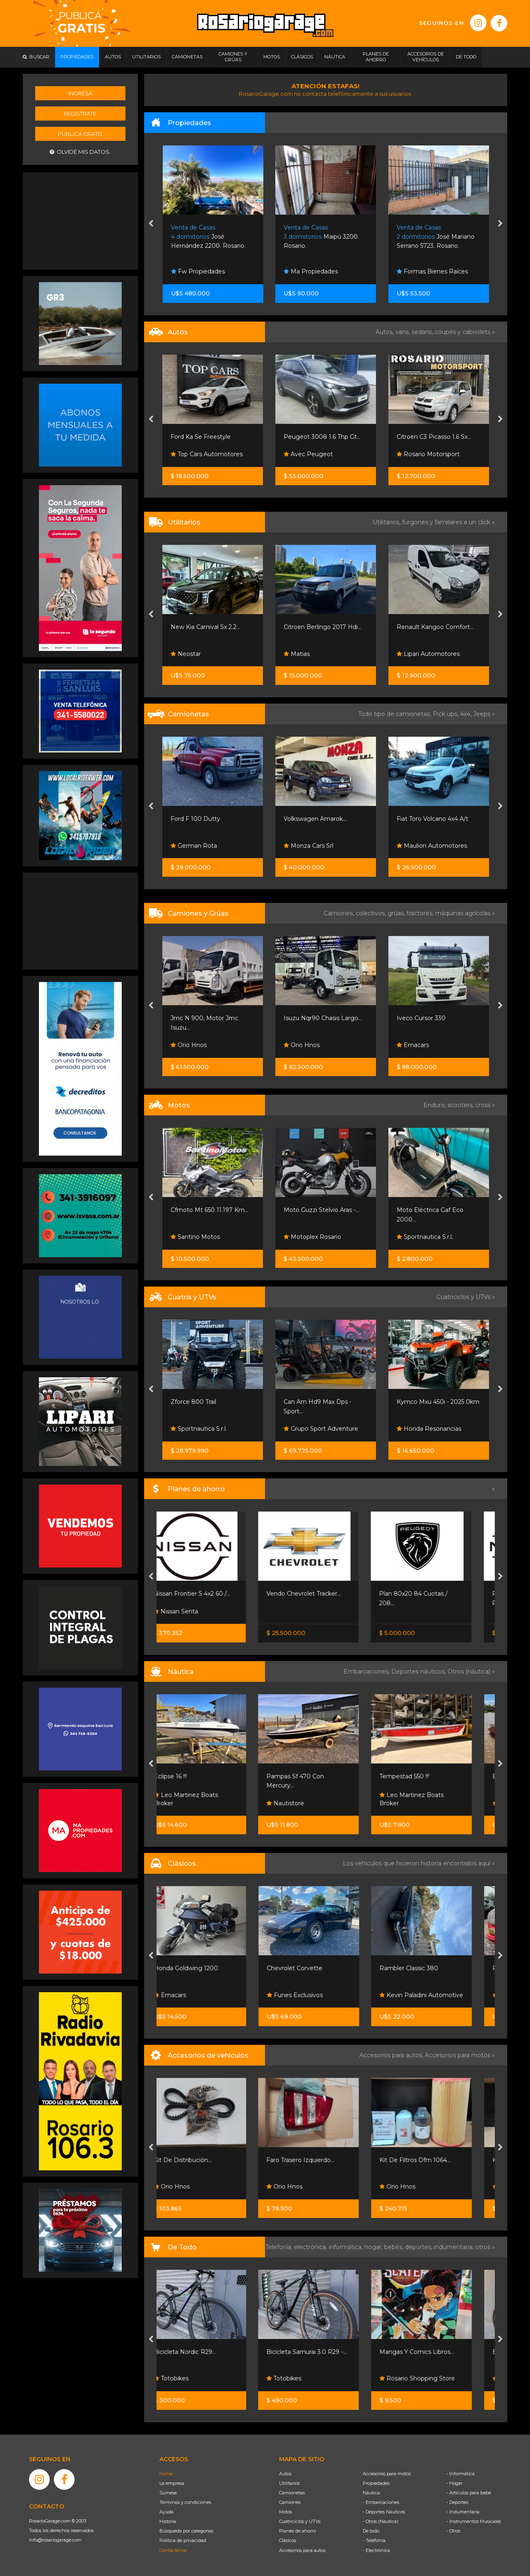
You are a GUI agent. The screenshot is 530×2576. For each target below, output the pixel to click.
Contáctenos (173, 2550)
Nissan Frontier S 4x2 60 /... (209, 1593)
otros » (485, 2247)
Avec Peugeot (421, 454)
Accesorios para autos (302, 2550)
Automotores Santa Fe (207, 454)
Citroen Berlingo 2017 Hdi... (436, 627)
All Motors (189, 1237)
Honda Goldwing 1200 (203, 1968)
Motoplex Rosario (425, 1237)
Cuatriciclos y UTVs (299, 2521)
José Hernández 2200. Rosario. (321, 237)
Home (166, 2474)
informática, (346, 2247)
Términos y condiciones (185, 2502)
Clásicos (287, 2540)
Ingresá (80, 93)
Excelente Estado (196, 1210)
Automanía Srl (195, 845)
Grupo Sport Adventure (208, 1428)
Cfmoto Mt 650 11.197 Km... (322, 1210)
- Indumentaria (462, 2512)
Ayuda (166, 2512)
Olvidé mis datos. (80, 152)
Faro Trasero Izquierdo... (318, 2160)
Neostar (299, 654)
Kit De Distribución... (200, 2160)
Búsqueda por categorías (186, 2531)
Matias (410, 654)
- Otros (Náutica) (380, 2521)
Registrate (80, 113)
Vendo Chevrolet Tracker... (321, 1593)
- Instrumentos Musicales (473, 2521)
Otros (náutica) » (471, 1671)
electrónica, (311, 2247)
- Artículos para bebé (468, 2493)
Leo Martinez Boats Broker (203, 1799)
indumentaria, (454, 2247)
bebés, (394, 2247)
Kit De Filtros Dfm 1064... (432, 2160)
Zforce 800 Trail (306, 1401)
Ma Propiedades (424, 271)
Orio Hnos (189, 1045)
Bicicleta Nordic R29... (202, 2352)
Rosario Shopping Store (434, 2378)
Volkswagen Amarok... (428, 818)
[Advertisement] (80, 220)
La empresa (171, 2483)
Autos (285, 2474)
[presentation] (151, 224)
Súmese (168, 2493)
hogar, (374, 2247)
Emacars (187, 1995)
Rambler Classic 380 (426, 1968)
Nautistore (302, 1803)
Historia (167, 2521)
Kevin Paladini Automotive (438, 1995)
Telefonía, (279, 2247)
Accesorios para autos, (392, 2055)
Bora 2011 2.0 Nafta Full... (206, 436)
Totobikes (188, 2378)
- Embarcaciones (381, 2502)
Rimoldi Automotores (206, 654)
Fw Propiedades (311, 271)
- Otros (453, 2531)
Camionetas (292, 2493)
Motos (285, 2512)
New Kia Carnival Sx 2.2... (318, 627)
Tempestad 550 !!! (421, 1776)
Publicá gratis (80, 134)
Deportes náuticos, (419, 1671)
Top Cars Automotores (320, 454)
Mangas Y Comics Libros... (434, 2352)
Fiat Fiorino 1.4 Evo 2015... (207, 627)
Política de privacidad (182, 2540)
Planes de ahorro (297, 2531)
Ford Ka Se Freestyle (314, 436)
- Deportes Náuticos (384, 2512)
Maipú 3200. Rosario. (434, 237)
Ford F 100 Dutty (308, 818)
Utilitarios (289, 2483)
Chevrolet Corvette (312, 1968)
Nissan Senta (193, 1611)
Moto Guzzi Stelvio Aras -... (434, 1210)
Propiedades (376, 2483)
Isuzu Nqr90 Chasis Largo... (436, 1018)
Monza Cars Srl (421, 845)
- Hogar (454, 2483)
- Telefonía (374, 2540)
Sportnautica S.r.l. (312, 1428)
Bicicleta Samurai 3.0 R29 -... (324, 2352)
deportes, (419, 2247)
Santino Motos (308, 1237)
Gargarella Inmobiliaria (206, 271)
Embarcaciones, (367, 1671)
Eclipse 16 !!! (187, 1776)
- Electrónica (376, 2550)
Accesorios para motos (457, 2055)
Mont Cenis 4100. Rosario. (207, 237)
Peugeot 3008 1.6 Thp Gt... (435, 436)
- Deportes (457, 2502)
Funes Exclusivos (312, 1995)
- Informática (460, 2474)
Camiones (290, 2502)
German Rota (307, 845)
